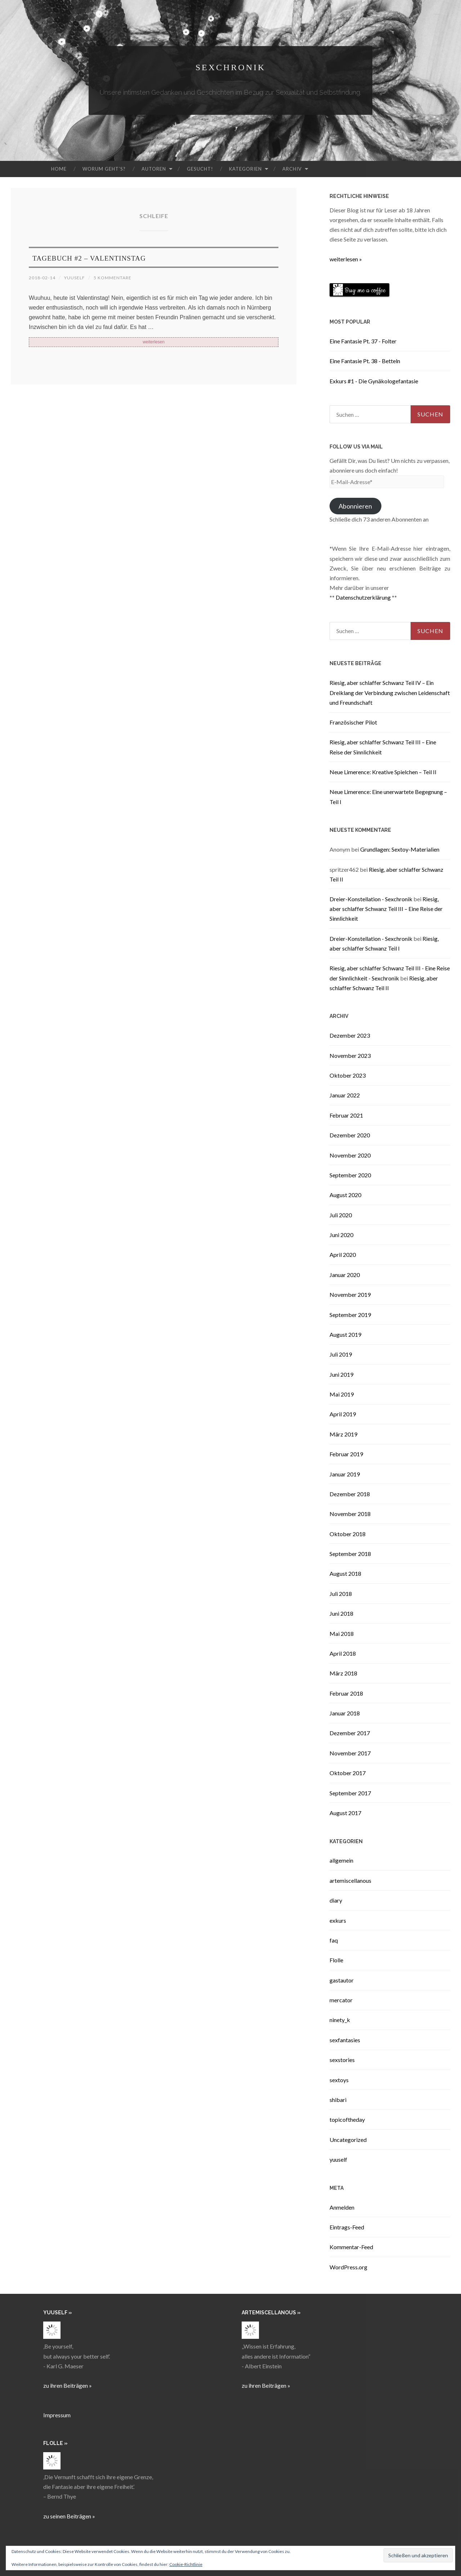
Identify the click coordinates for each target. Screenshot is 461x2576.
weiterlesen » (346, 259)
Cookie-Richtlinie (185, 2564)
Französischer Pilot (353, 722)
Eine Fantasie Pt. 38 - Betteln (365, 360)
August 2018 (345, 1573)
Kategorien (245, 169)
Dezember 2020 (350, 1135)
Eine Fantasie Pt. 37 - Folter (363, 341)
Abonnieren (355, 506)
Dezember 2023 (350, 1035)
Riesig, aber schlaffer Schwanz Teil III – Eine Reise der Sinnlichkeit (386, 908)
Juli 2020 (341, 1215)
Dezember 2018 (350, 1493)
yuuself (79, 277)
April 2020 (343, 1254)
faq (334, 1940)
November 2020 (350, 1155)
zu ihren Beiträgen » (67, 2385)
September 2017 (350, 1793)
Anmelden (342, 2207)
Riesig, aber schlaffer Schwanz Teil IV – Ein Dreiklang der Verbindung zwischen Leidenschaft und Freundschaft (390, 692)
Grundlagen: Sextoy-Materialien (399, 849)
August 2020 (345, 1194)
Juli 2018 (341, 1593)
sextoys (339, 2079)
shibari (338, 2099)
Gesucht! (200, 169)
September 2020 (350, 1175)
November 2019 (350, 1294)
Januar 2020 (345, 1274)
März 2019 (343, 1434)
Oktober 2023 (348, 1075)
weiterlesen (154, 343)
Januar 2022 (345, 1095)
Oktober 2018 (348, 1533)
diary (336, 1900)
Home (59, 169)
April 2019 (343, 1414)
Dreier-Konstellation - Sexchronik (371, 898)
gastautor (342, 1980)
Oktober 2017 (348, 1772)
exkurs (338, 1920)
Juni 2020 (341, 1234)
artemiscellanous (350, 1880)
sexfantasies (345, 2039)
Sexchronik (230, 66)
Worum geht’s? (104, 169)
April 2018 (343, 1653)
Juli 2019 (341, 1354)
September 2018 (350, 1553)
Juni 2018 (341, 1613)
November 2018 (350, 1513)
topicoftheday (347, 2119)
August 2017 (345, 1812)
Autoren (154, 169)
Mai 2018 (342, 1633)
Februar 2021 (346, 1115)
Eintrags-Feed (347, 2227)
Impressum (57, 2415)
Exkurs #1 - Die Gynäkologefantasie (374, 381)
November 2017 (350, 1753)
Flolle (336, 1960)
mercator (341, 2000)
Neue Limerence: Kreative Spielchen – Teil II (383, 771)
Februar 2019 (346, 1454)
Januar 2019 (345, 1474)
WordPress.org (348, 2267)
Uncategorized (348, 2139)
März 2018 (343, 1673)
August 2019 (345, 1334)
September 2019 (350, 1314)
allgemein (341, 1860)
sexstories (342, 2059)
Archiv (292, 169)
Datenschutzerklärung (363, 597)
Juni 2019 (341, 1374)
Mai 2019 (342, 1394)
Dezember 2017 (350, 1732)
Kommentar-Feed (351, 2246)
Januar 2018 (345, 1713)
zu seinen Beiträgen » (69, 2516)
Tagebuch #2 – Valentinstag (124, 257)
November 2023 (350, 1055)
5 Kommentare (122, 277)
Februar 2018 (346, 1693)
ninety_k (340, 2019)
